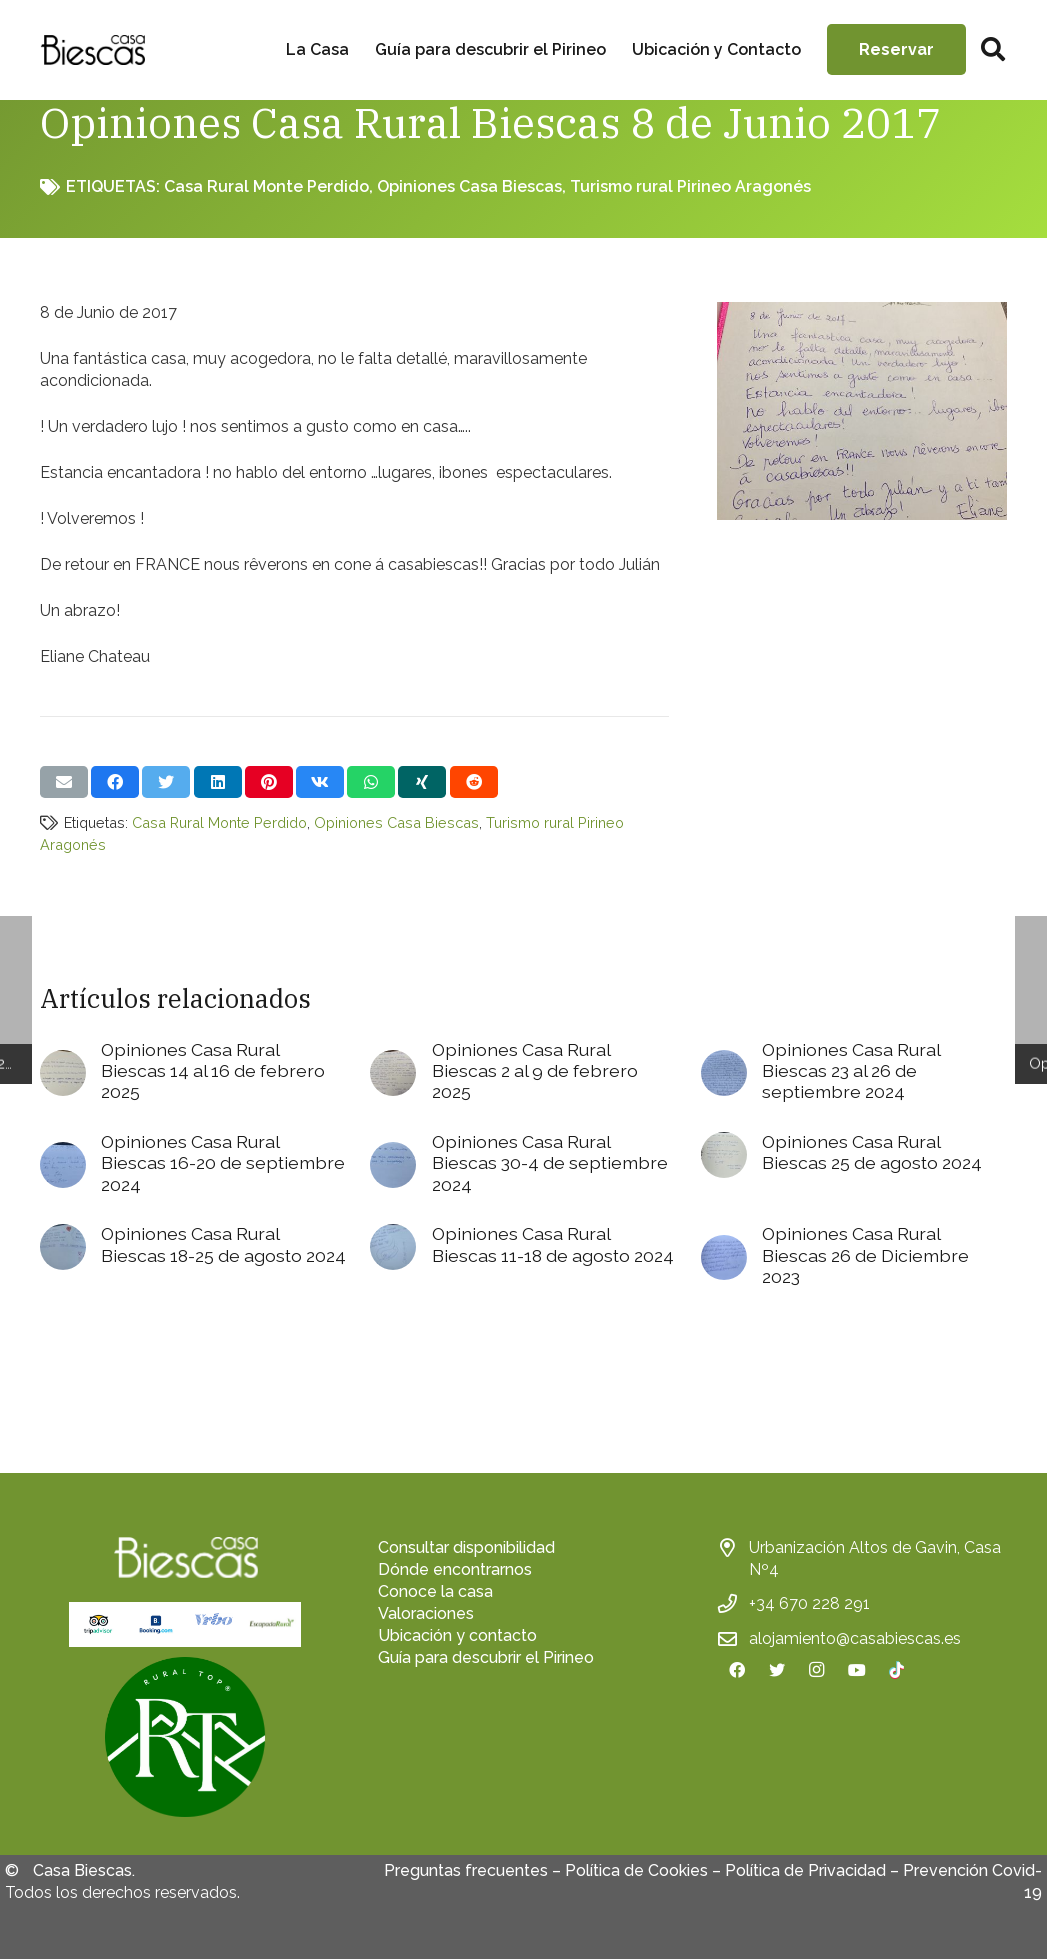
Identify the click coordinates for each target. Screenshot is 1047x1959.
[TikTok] (897, 1670)
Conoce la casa (435, 1591)
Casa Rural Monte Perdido (266, 186)
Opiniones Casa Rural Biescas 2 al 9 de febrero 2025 (535, 1070)
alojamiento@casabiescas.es (855, 1638)
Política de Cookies (636, 1870)
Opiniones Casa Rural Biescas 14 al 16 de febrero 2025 (213, 1070)
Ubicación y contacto (457, 1635)
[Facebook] (737, 1670)
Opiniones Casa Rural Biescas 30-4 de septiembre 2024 (550, 1162)
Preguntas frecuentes (466, 1870)
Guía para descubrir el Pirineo (486, 1657)
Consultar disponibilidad (466, 1547)
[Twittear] (166, 782)
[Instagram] (817, 1670)
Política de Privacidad (805, 1870)
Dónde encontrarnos (455, 1569)
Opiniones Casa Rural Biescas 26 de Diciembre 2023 (865, 1254)
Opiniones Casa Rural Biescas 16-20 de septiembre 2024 (223, 1162)
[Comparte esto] (115, 782)
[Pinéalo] (269, 782)
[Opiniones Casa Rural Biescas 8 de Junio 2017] (862, 312)
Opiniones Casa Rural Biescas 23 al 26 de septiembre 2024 (851, 1070)
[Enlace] (93, 50)
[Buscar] (992, 50)
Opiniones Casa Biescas (469, 186)
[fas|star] (185, 1740)
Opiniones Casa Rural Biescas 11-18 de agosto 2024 (553, 1244)
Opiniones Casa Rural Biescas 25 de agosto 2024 (872, 1152)
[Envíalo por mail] (64, 782)
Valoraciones (426, 1613)
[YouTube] (857, 1670)
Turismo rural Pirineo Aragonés (690, 186)
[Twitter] (777, 1670)
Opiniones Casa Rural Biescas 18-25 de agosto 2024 (223, 1244)
